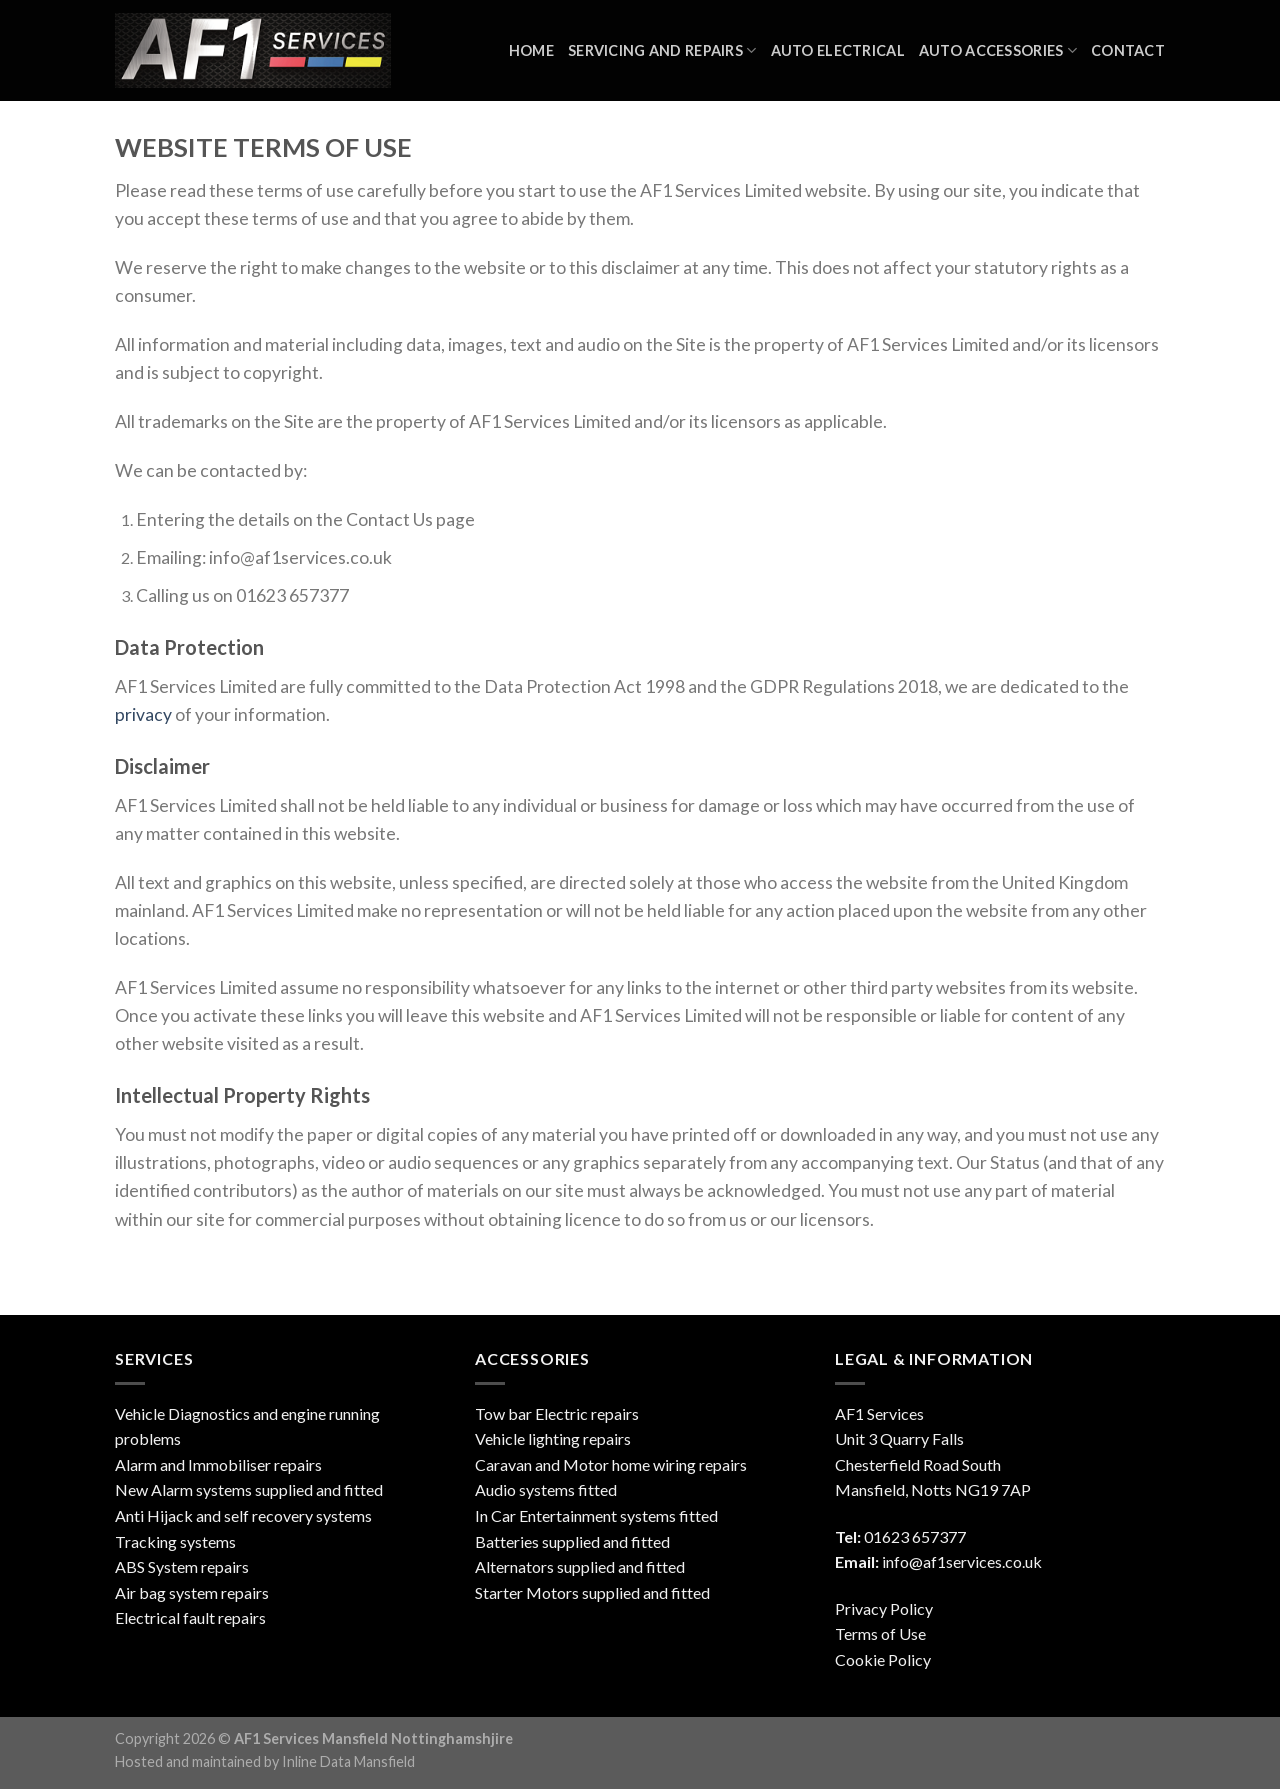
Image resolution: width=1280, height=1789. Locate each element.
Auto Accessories (998, 50)
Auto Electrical (838, 50)
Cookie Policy (883, 1659)
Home (531, 50)
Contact (1128, 50)
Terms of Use (880, 1633)
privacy (143, 714)
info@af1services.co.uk (962, 1561)
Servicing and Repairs (662, 50)
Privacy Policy (884, 1608)
